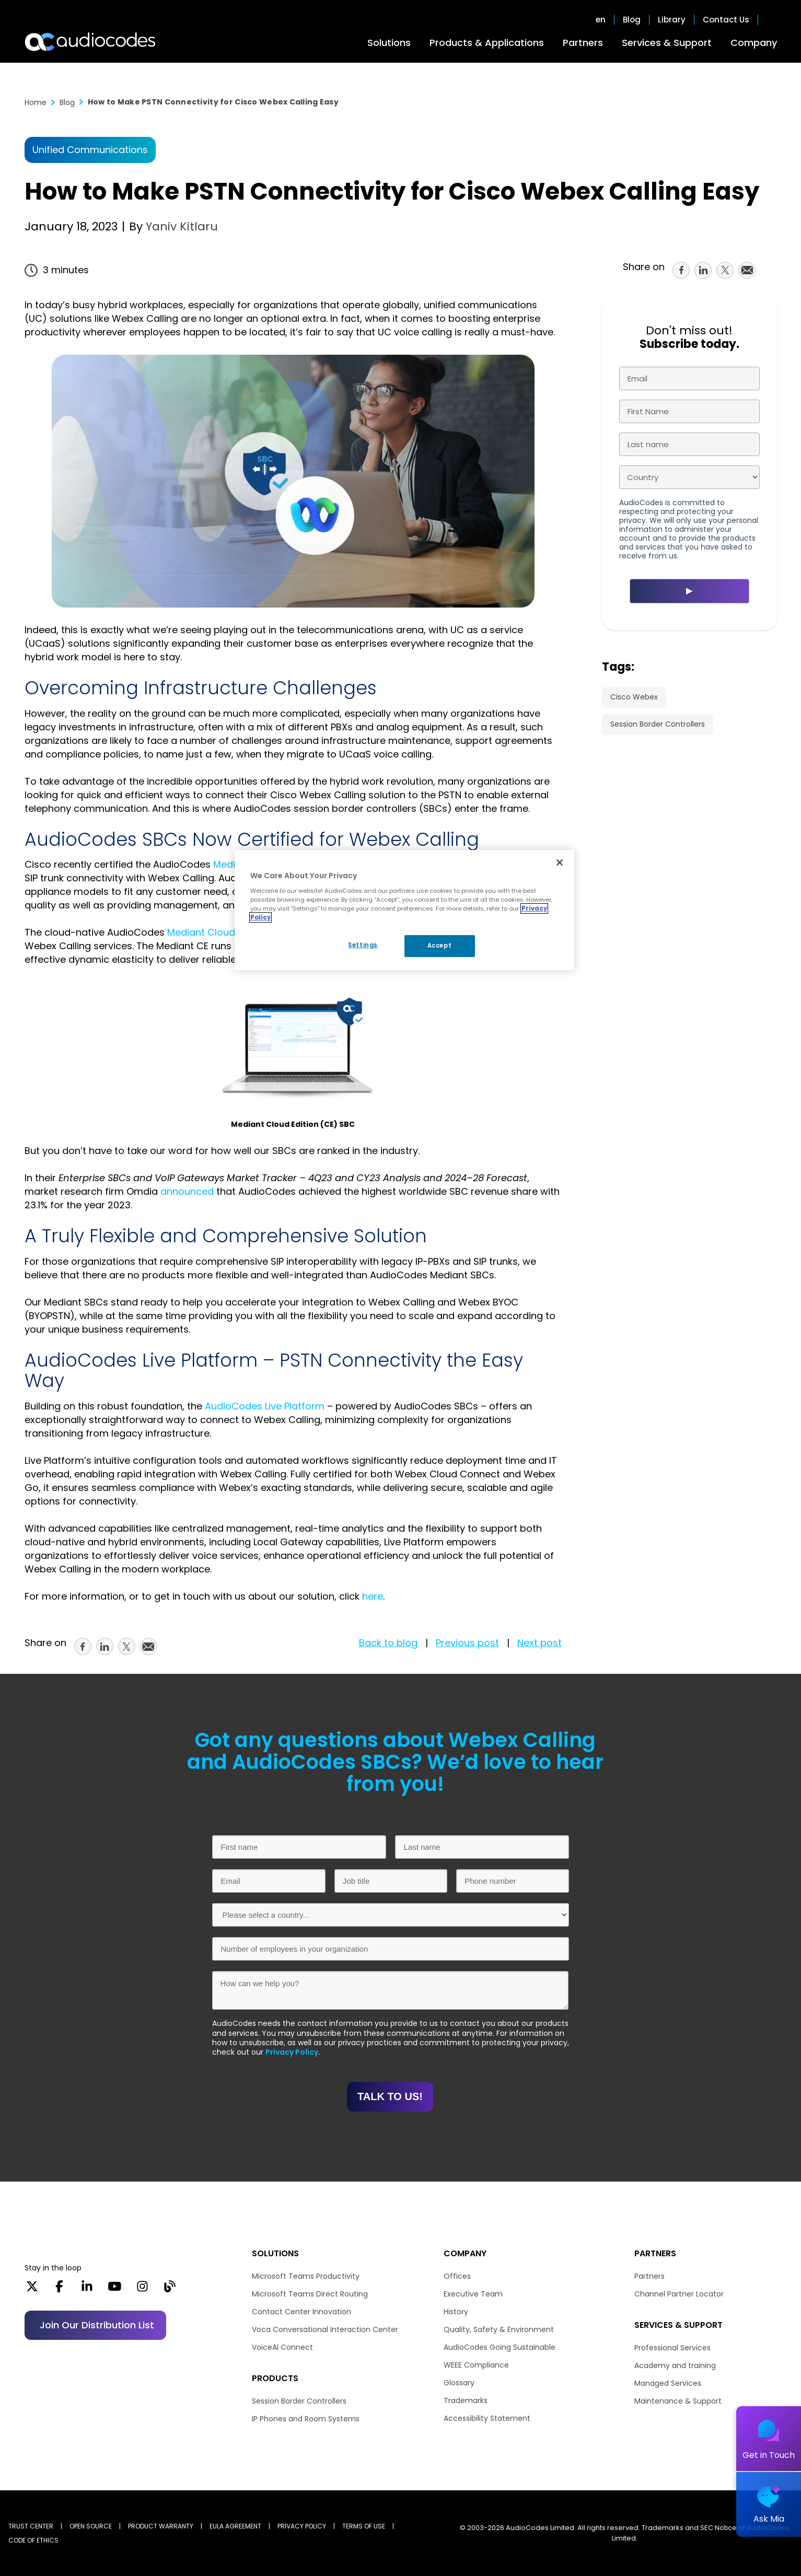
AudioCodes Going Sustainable (499, 2347)
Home (36, 102)
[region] (404, 910)
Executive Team (473, 2294)
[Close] (559, 862)
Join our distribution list (97, 2325)
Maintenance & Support (678, 2401)
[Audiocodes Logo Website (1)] (91, 41)
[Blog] (169, 2289)
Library (672, 20)
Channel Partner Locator (679, 2294)
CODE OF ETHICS (33, 2540)
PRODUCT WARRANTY (160, 2526)
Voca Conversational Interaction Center (325, 2329)
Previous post (467, 1642)
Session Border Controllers (657, 724)
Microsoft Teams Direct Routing (310, 2294)
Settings (363, 945)
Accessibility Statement (487, 2418)
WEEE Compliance (476, 2365)
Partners (583, 42)
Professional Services (672, 2347)
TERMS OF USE (363, 2526)
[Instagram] (142, 2289)
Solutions (389, 42)
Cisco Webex (634, 697)
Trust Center (30, 2526)
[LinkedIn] (87, 2289)
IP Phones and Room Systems (305, 2419)
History (456, 2311)
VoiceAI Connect (282, 2347)
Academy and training (675, 2365)
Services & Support (667, 42)
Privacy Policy (291, 2052)
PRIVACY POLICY (301, 2526)
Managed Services (667, 2383)
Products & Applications (486, 42)
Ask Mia (768, 2519)
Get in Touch (768, 2455)
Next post (539, 1642)
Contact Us (726, 20)
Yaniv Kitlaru (180, 226)
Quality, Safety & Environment (499, 2329)
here (372, 1596)
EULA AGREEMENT (235, 2526)
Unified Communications (90, 150)
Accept (439, 945)
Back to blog (388, 1642)
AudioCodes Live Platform (264, 1406)
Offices (457, 2276)
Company (753, 42)
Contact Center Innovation (301, 2311)
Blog (632, 20)
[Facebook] (59, 2289)
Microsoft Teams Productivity (305, 2276)
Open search (772, 20)
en (601, 20)
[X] (32, 2289)
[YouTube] (114, 2289)
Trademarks (465, 2400)
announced (187, 1191)
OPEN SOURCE (90, 2526)
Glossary (459, 2382)
